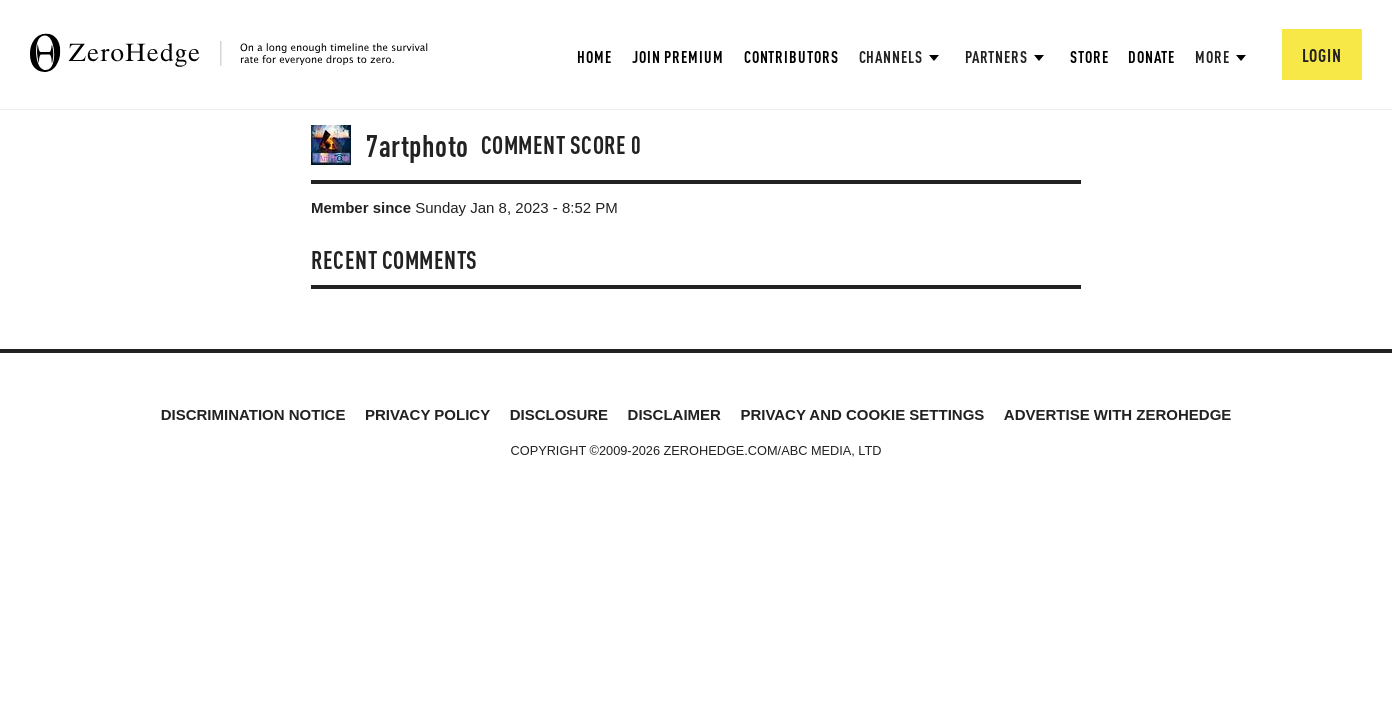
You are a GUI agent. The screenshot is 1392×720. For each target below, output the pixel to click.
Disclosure (559, 414)
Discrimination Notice (253, 414)
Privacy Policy (427, 414)
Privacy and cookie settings (862, 414)
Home (594, 56)
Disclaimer (674, 414)
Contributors (791, 56)
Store (1089, 56)
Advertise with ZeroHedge (1118, 414)
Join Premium (678, 56)
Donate (1151, 56)
